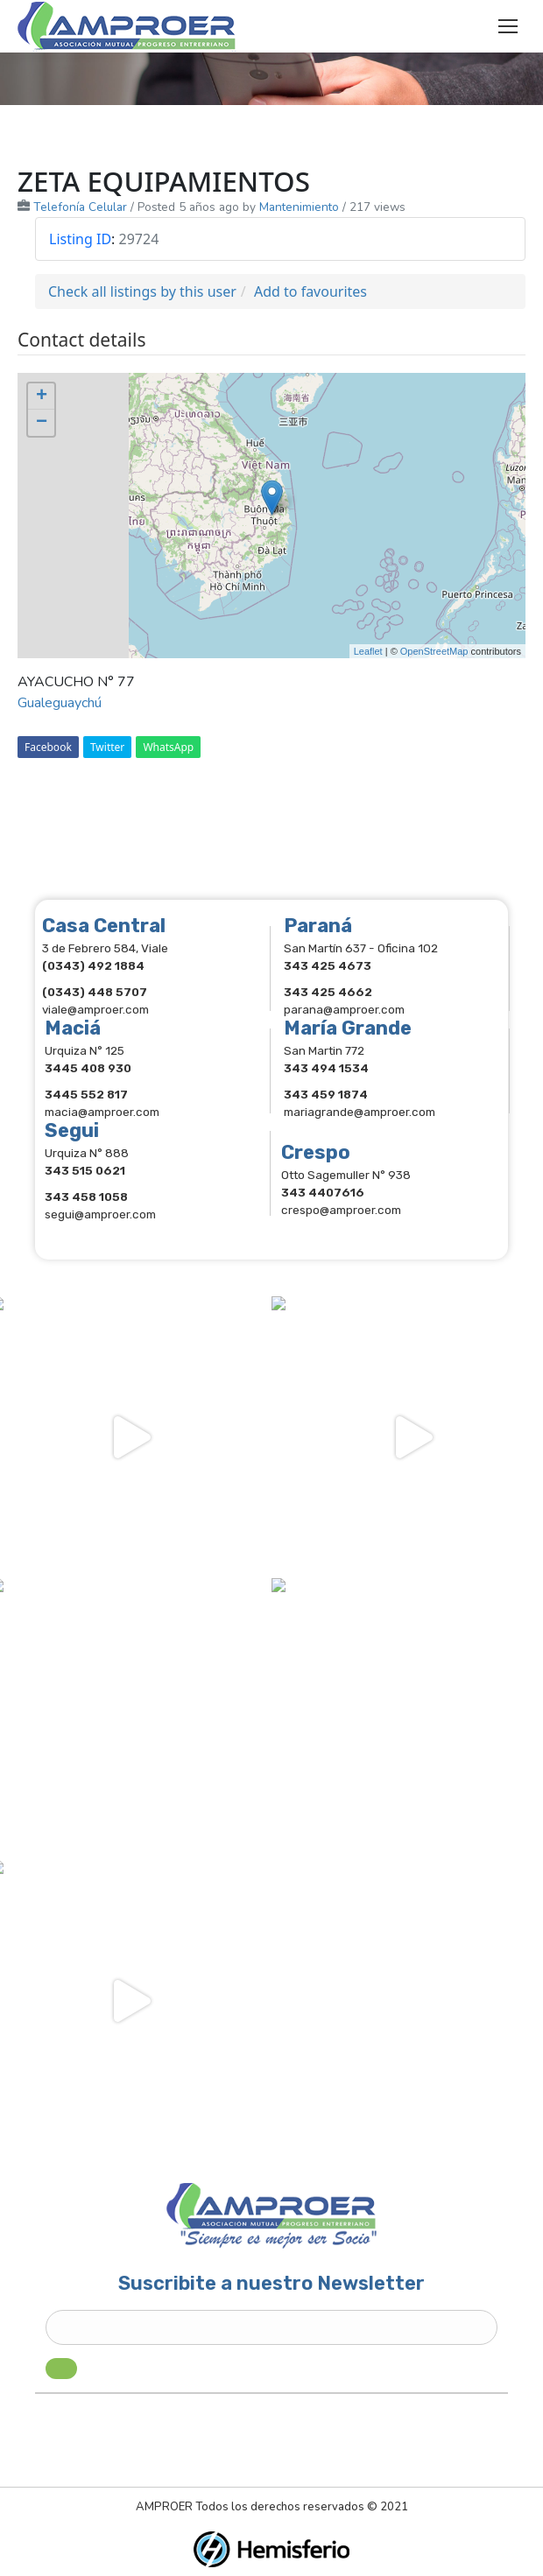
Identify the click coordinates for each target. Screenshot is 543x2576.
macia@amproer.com (102, 1112)
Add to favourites (310, 291)
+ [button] (41, 396)
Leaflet (368, 651)
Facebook (48, 747)
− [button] (41, 423)
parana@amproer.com (344, 1009)
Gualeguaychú (60, 702)
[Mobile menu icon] (507, 26)
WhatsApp (168, 747)
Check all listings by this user (142, 291)
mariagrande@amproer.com (359, 1112)
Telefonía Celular (80, 207)
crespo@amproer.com (341, 1210)
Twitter (107, 747)
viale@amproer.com (95, 1009)
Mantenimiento (299, 207)
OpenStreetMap (434, 651)
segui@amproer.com (100, 1214)
